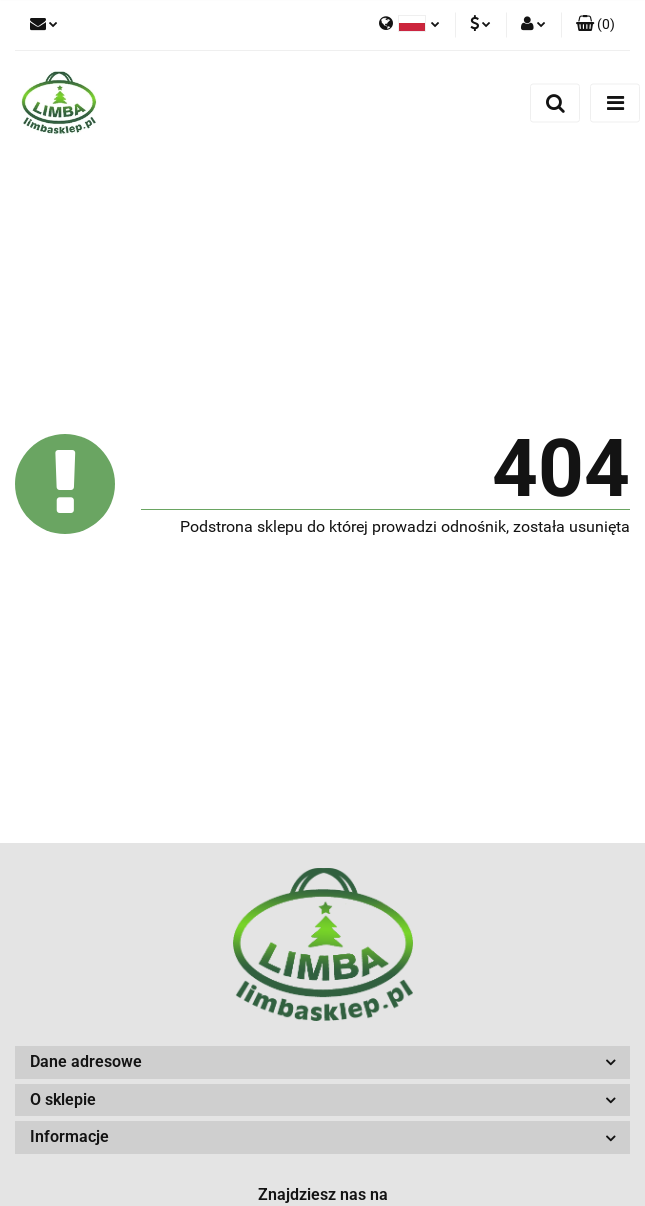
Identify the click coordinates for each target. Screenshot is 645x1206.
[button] (595, 25)
